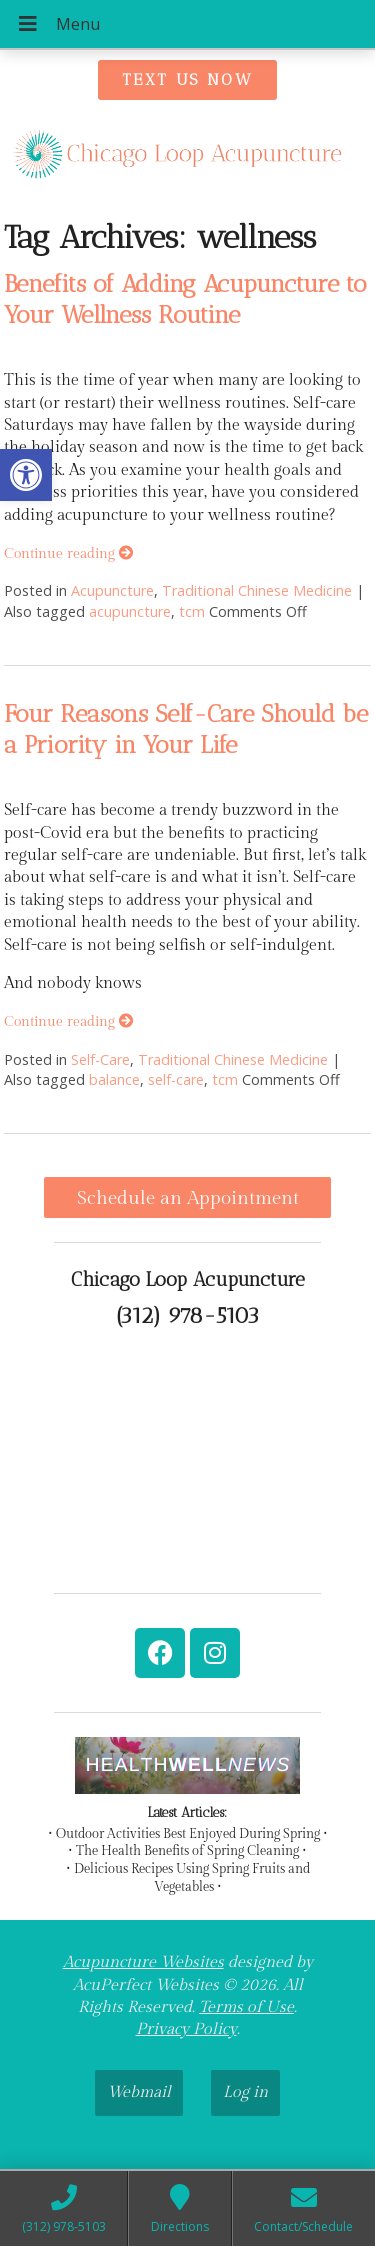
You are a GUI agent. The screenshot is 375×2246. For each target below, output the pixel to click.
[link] (26, 475)
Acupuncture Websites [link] (143, 1962)
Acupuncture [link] (112, 590)
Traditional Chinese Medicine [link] (257, 590)
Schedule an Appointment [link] (188, 1198)
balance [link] (114, 1079)
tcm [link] (192, 611)
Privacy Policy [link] (186, 2029)
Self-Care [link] (100, 1059)
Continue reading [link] (68, 553)
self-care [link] (176, 1079)
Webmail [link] (139, 2092)
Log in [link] (245, 2092)
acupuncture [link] (130, 611)
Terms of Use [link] (246, 2007)
